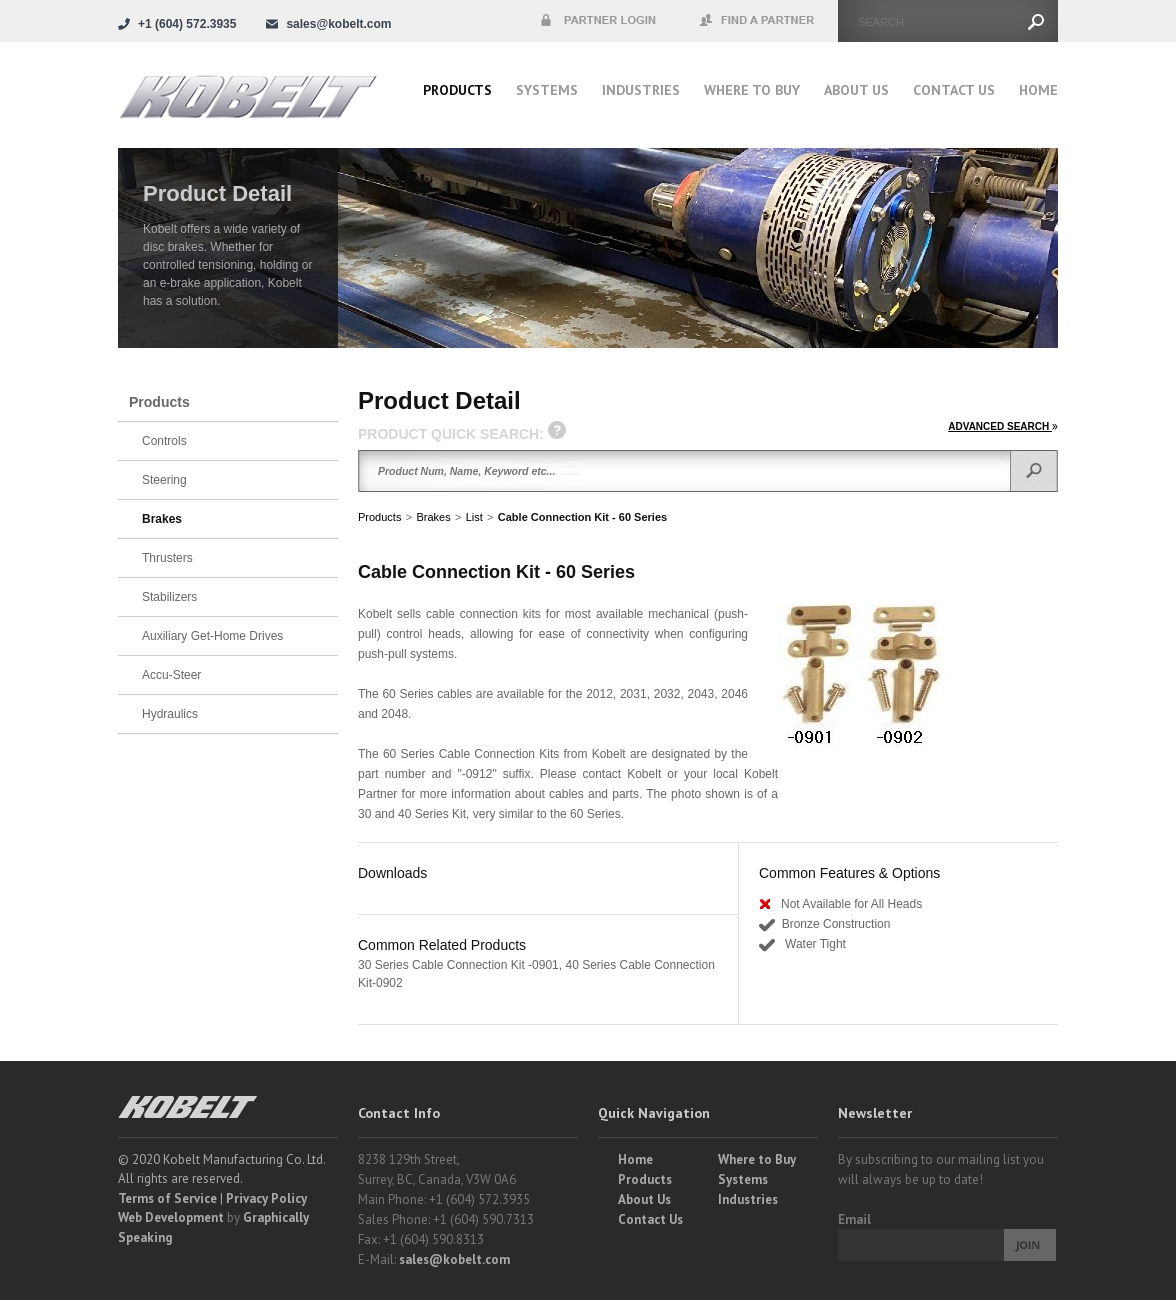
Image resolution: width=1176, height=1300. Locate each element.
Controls (164, 441)
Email (854, 1219)
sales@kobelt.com (454, 1259)
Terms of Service (167, 1198)
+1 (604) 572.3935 (187, 24)
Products (457, 90)
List (474, 517)
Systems (547, 90)
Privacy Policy (266, 1198)
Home (1038, 90)
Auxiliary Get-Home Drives (212, 636)
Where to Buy (757, 1159)
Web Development (171, 1217)
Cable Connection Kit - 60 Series (582, 517)
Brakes (433, 517)
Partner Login (598, 21)
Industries (641, 90)
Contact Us (954, 90)
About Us (856, 90)
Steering (164, 480)
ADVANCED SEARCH (1003, 426)
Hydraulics (170, 714)
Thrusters (167, 558)
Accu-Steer (171, 675)
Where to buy (752, 90)
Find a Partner (758, 21)
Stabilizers (169, 597)
